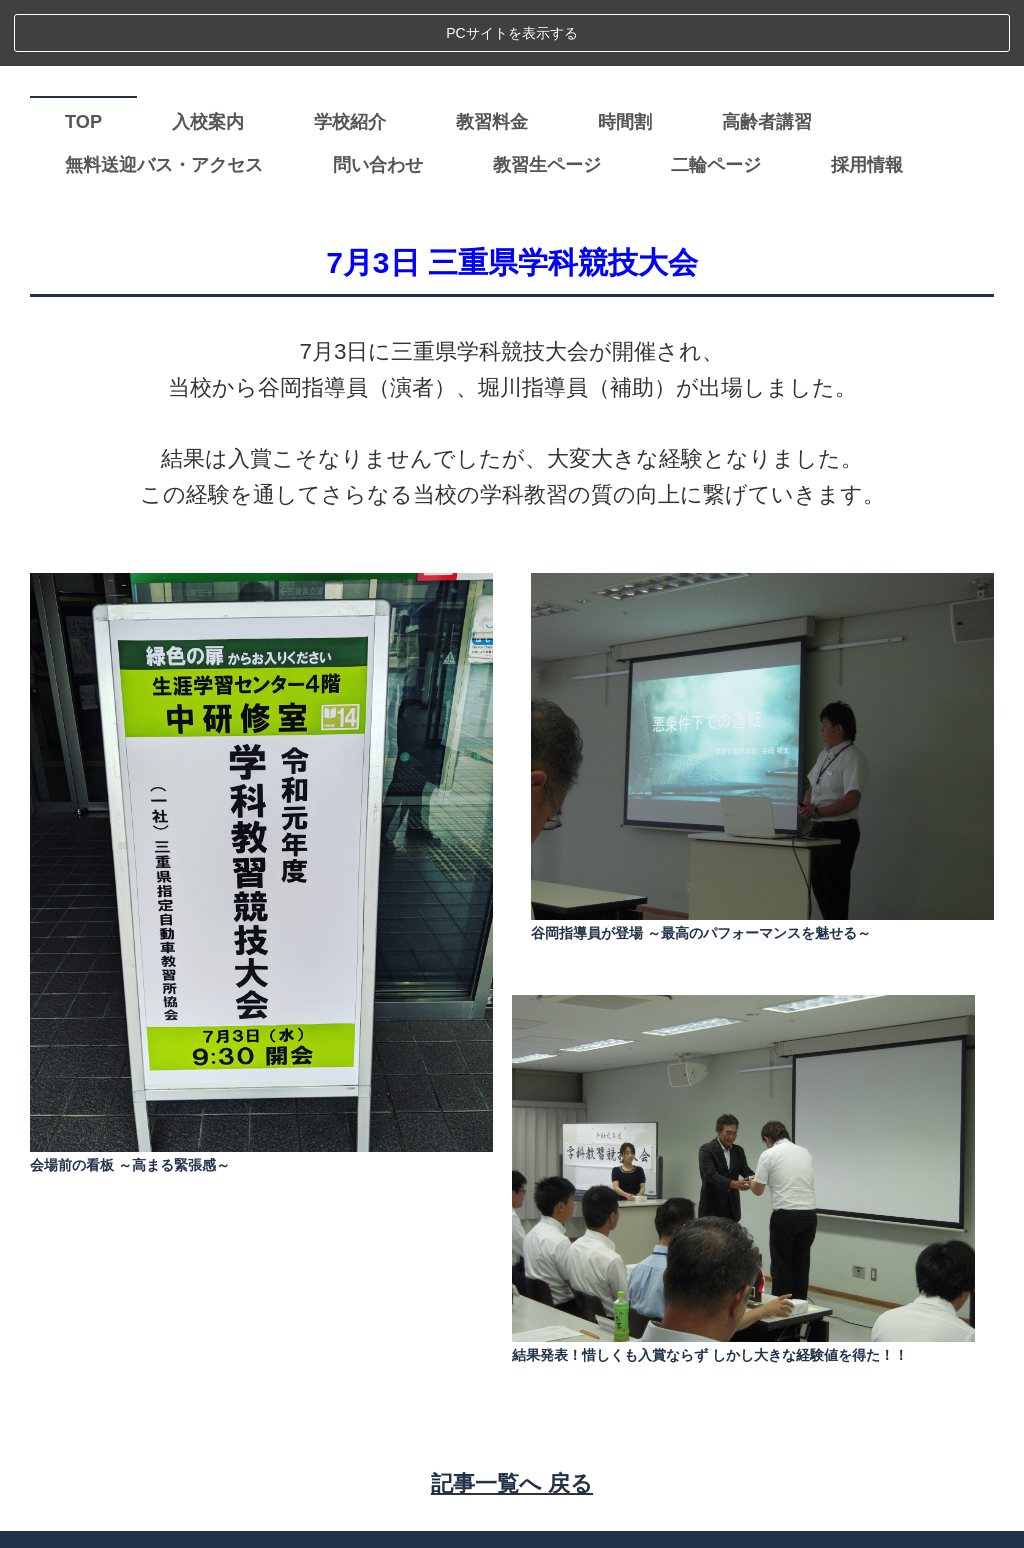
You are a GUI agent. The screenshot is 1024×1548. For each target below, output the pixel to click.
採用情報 (867, 98)
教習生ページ (547, 98)
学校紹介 (350, 55)
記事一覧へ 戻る (512, 1416)
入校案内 (208, 55)
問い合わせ (378, 98)
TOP (83, 55)
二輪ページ (716, 98)
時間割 (625, 55)
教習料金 (492, 55)
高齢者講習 (767, 55)
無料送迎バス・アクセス (164, 98)
